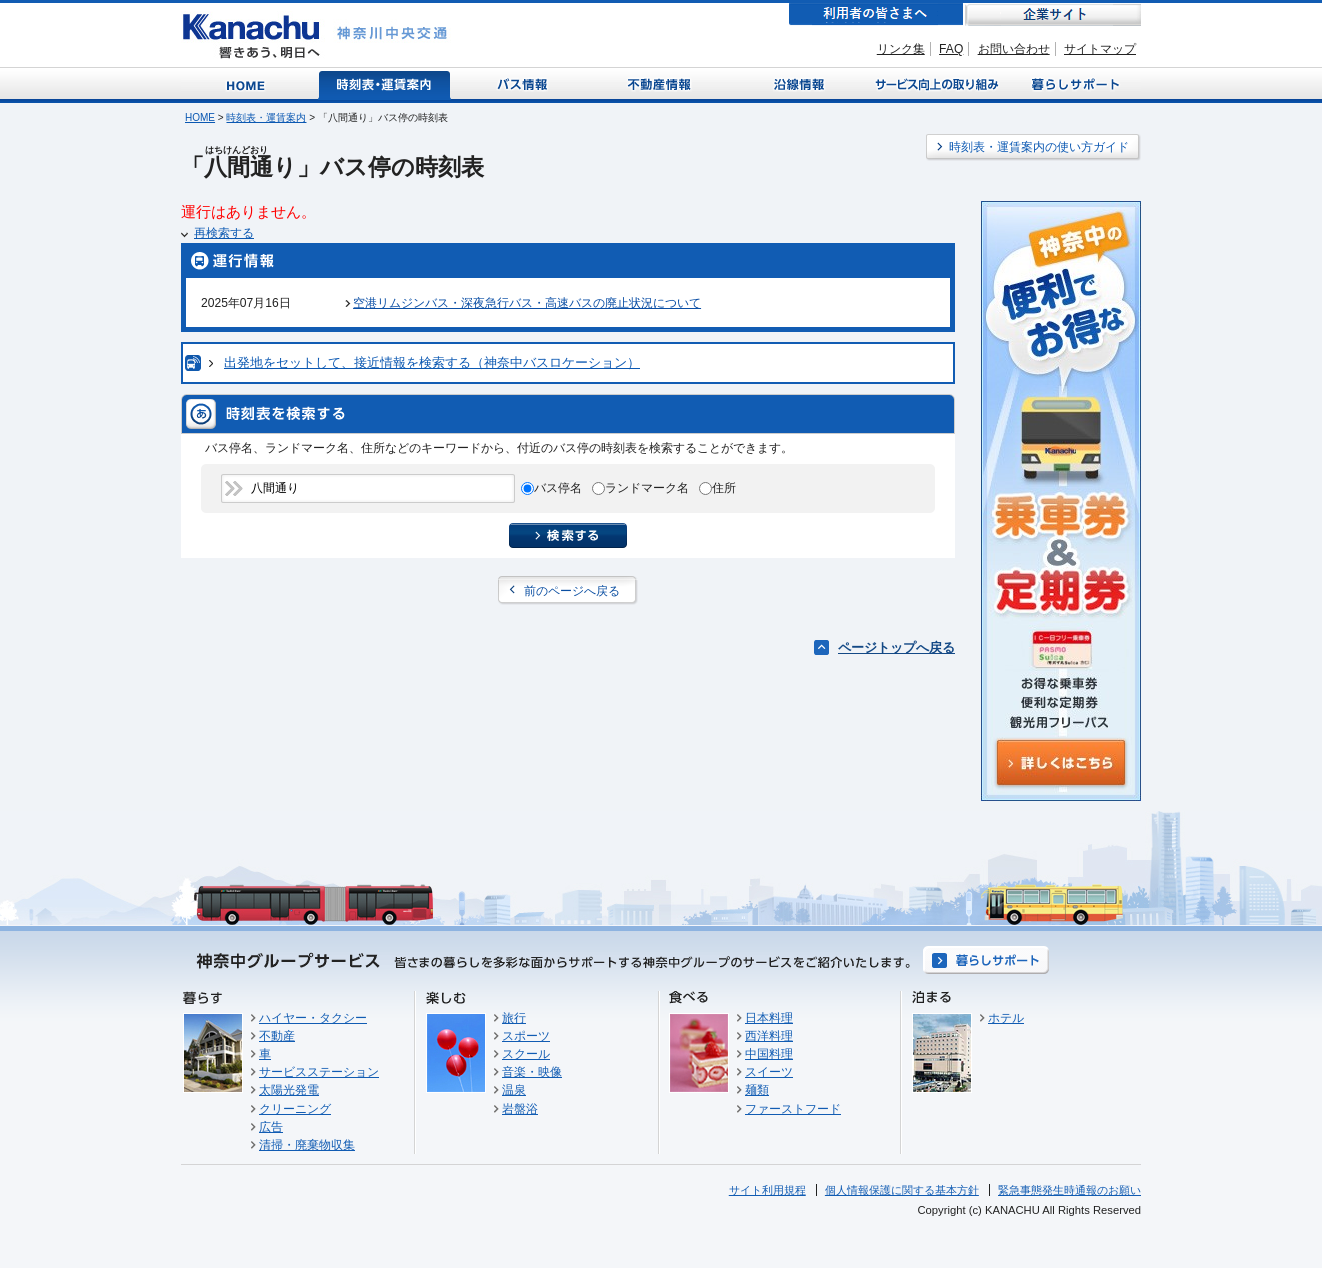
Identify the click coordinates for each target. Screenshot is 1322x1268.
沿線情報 (797, 83)
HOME (200, 117)
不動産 (277, 1036)
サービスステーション (319, 1072)
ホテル (1006, 1018)
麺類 (757, 1090)
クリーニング (295, 1109)
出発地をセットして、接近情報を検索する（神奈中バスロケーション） (432, 362)
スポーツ (526, 1036)
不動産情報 (661, 83)
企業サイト (1053, 14)
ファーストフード (793, 1109)
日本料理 (769, 1018)
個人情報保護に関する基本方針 (902, 1190)
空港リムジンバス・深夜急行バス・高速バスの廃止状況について (527, 303)
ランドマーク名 (647, 488)
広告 (271, 1127)
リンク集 (901, 49)
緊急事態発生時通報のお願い (1069, 1190)
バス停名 (558, 488)
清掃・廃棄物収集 (307, 1145)
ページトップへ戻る (896, 647)
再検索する (224, 233)
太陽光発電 (289, 1090)
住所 (724, 488)
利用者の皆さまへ (876, 14)
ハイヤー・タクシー (313, 1018)
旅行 (514, 1018)
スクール (526, 1054)
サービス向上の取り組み (935, 83)
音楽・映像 (532, 1072)
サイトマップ (1100, 49)
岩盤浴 (520, 1109)
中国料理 (769, 1054)
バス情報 (524, 83)
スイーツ (769, 1072)
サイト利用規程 (767, 1190)
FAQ (951, 49)
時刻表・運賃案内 (385, 83)
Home (249, 83)
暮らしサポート (1072, 83)
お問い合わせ (1014, 49)
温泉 (514, 1090)
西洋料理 (769, 1036)
